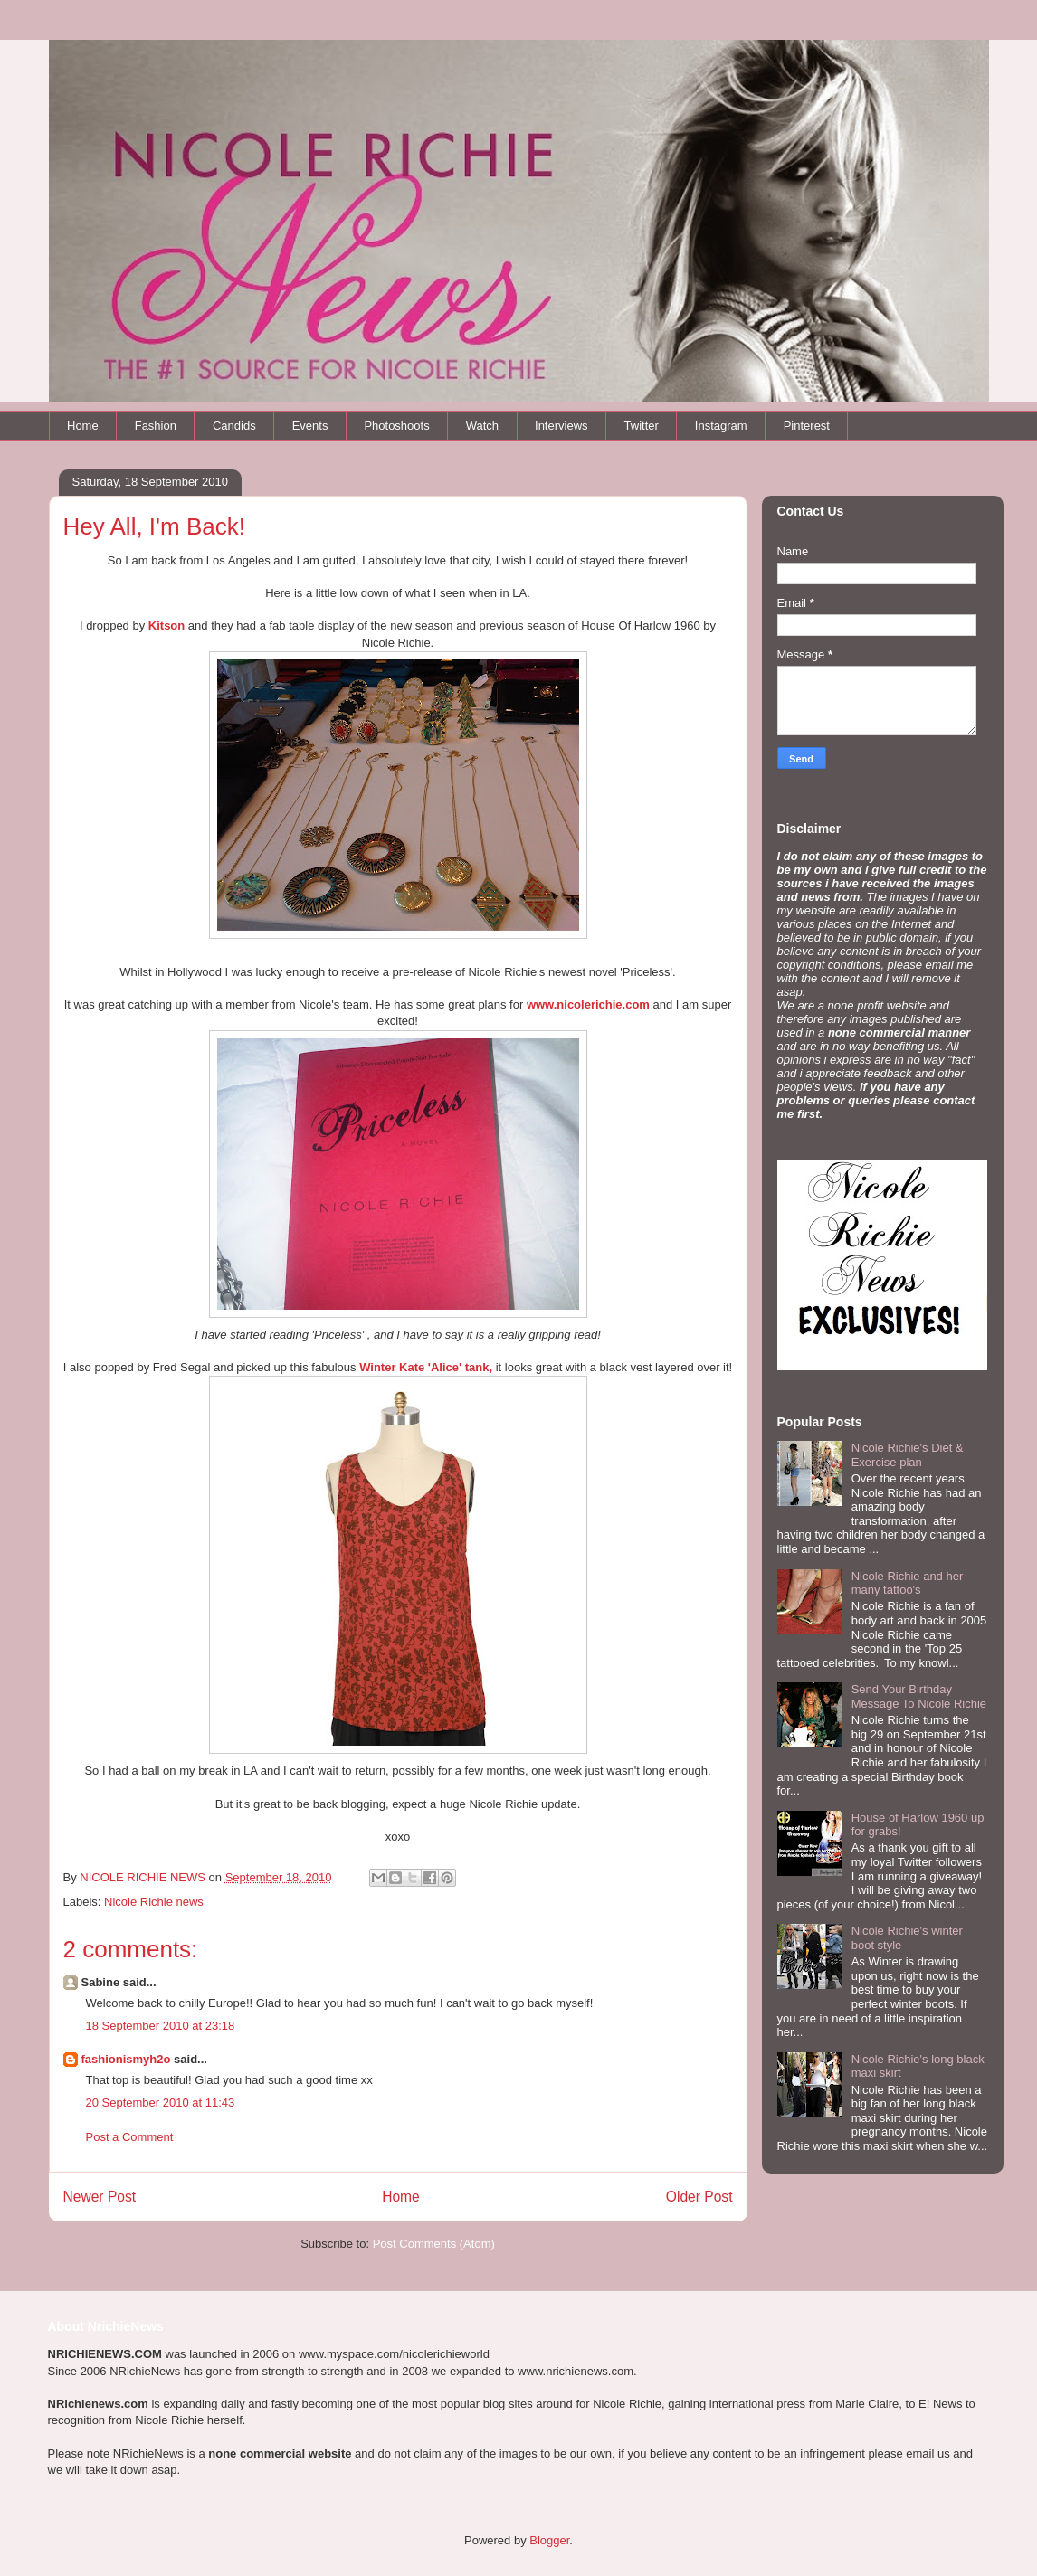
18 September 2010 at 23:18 (160, 2025)
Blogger (549, 2540)
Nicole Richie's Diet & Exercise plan (907, 1455)
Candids (234, 425)
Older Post (699, 2196)
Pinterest (807, 425)
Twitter (641, 425)
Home (83, 425)
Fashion (155, 425)
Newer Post (100, 2196)
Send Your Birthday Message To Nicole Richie (918, 1696)
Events (310, 425)
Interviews (561, 425)
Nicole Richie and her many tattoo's (907, 1583)
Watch (482, 425)
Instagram (721, 425)
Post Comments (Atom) (434, 2243)
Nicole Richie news (154, 1901)
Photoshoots (396, 425)
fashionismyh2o (126, 2059)
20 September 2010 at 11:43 (160, 2102)
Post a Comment (130, 2137)
